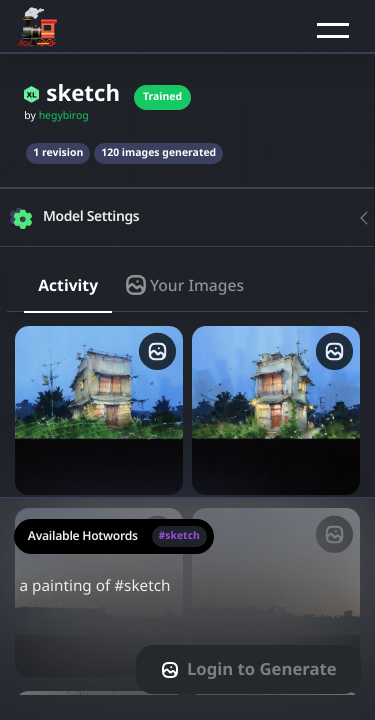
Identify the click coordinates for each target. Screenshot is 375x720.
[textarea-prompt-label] (187, 608)
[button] (333, 30)
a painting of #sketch (187, 598)
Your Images (185, 285)
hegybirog (64, 116)
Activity (68, 285)
